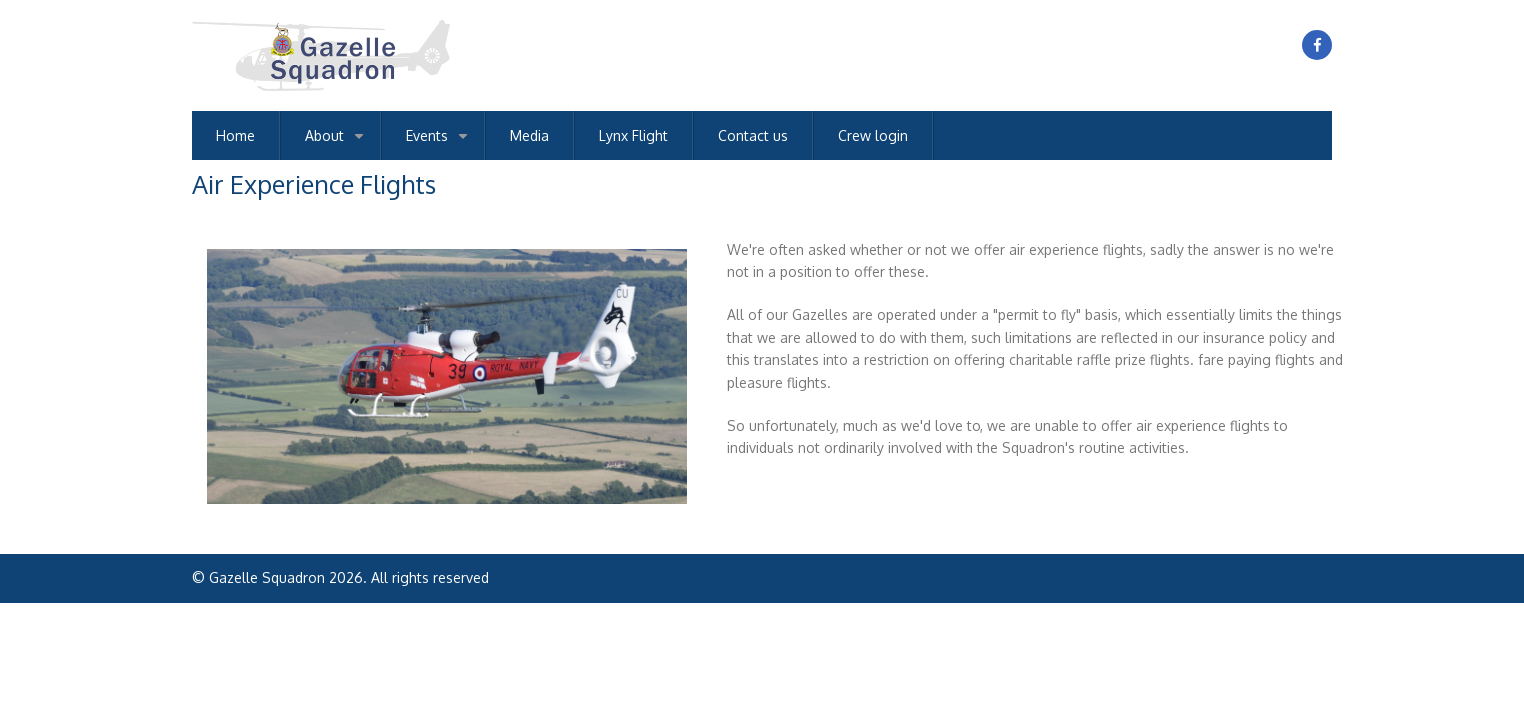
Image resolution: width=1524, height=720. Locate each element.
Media (529, 135)
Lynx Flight (633, 135)
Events (440, 143)
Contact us (753, 135)
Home (235, 135)
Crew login (873, 135)
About (338, 143)
